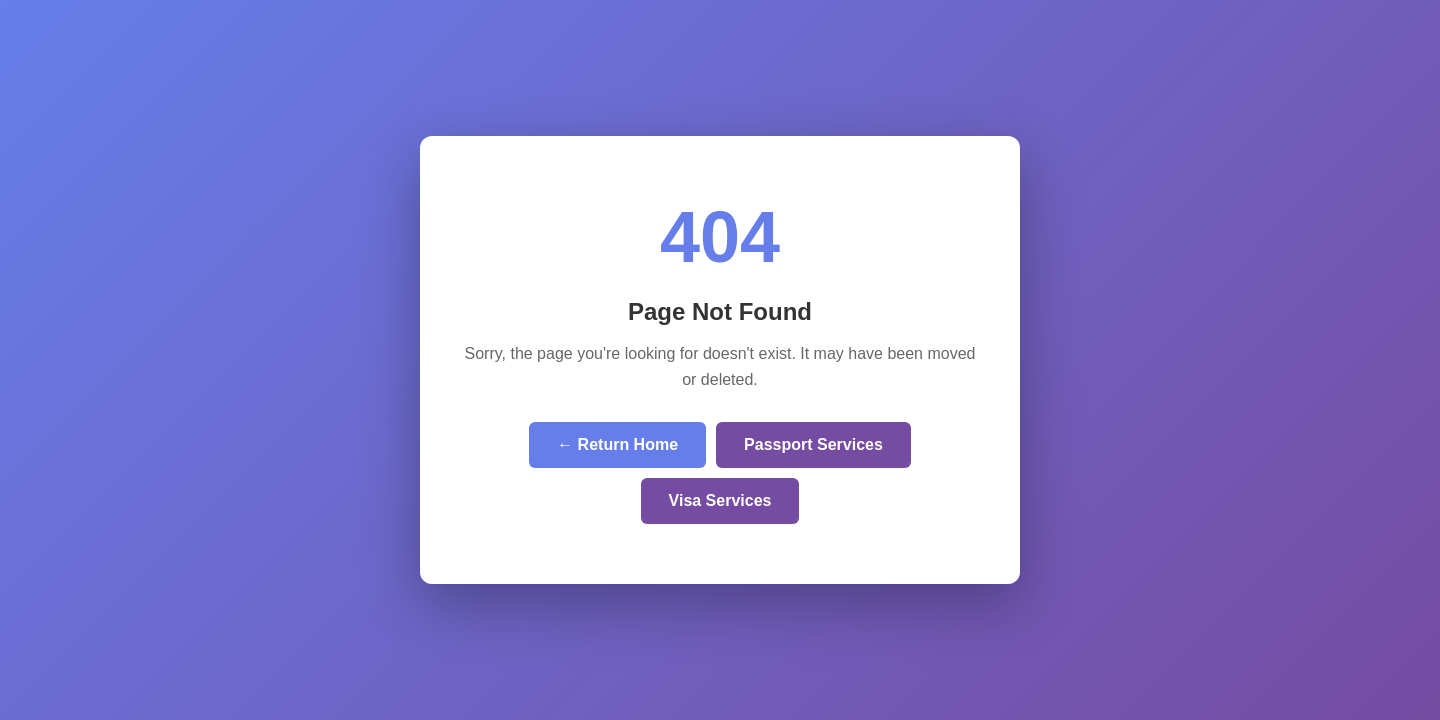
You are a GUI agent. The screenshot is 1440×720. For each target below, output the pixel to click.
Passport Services (813, 444)
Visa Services (720, 500)
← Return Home (617, 444)
